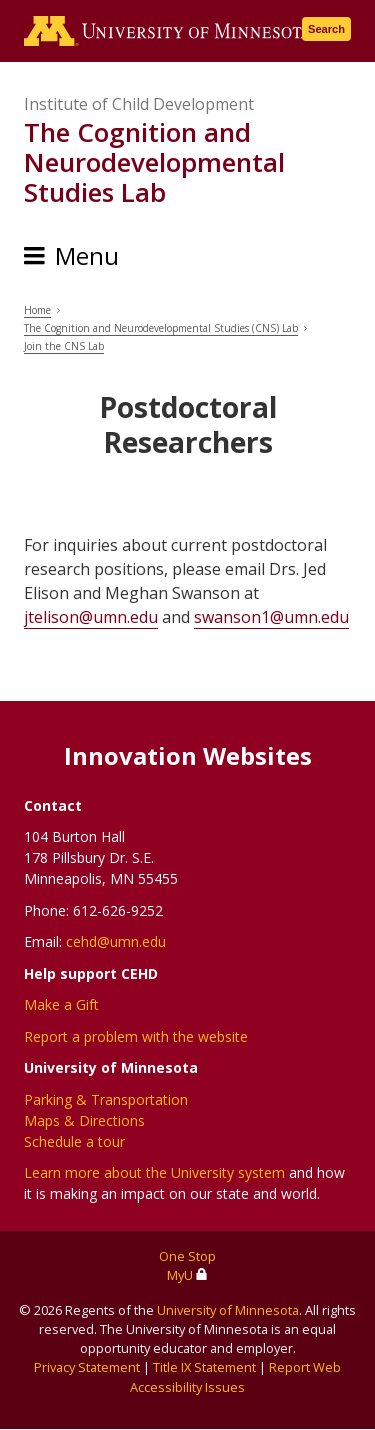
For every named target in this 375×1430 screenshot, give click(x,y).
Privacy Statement (87, 1367)
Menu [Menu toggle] (87, 255)
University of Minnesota (228, 1310)
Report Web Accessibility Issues (235, 1376)
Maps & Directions (84, 1120)
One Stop (187, 1256)
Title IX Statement (204, 1367)
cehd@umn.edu (116, 941)
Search (326, 29)
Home (37, 310)
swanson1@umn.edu (271, 617)
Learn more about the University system (154, 1172)
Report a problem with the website (136, 1036)
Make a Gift (61, 1004)
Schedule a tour (74, 1141)
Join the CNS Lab (64, 346)
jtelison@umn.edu (91, 617)
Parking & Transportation (106, 1099)
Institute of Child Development (139, 104)
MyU (187, 1275)
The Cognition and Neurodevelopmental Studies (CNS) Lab (161, 328)
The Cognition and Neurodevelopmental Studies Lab (154, 162)
